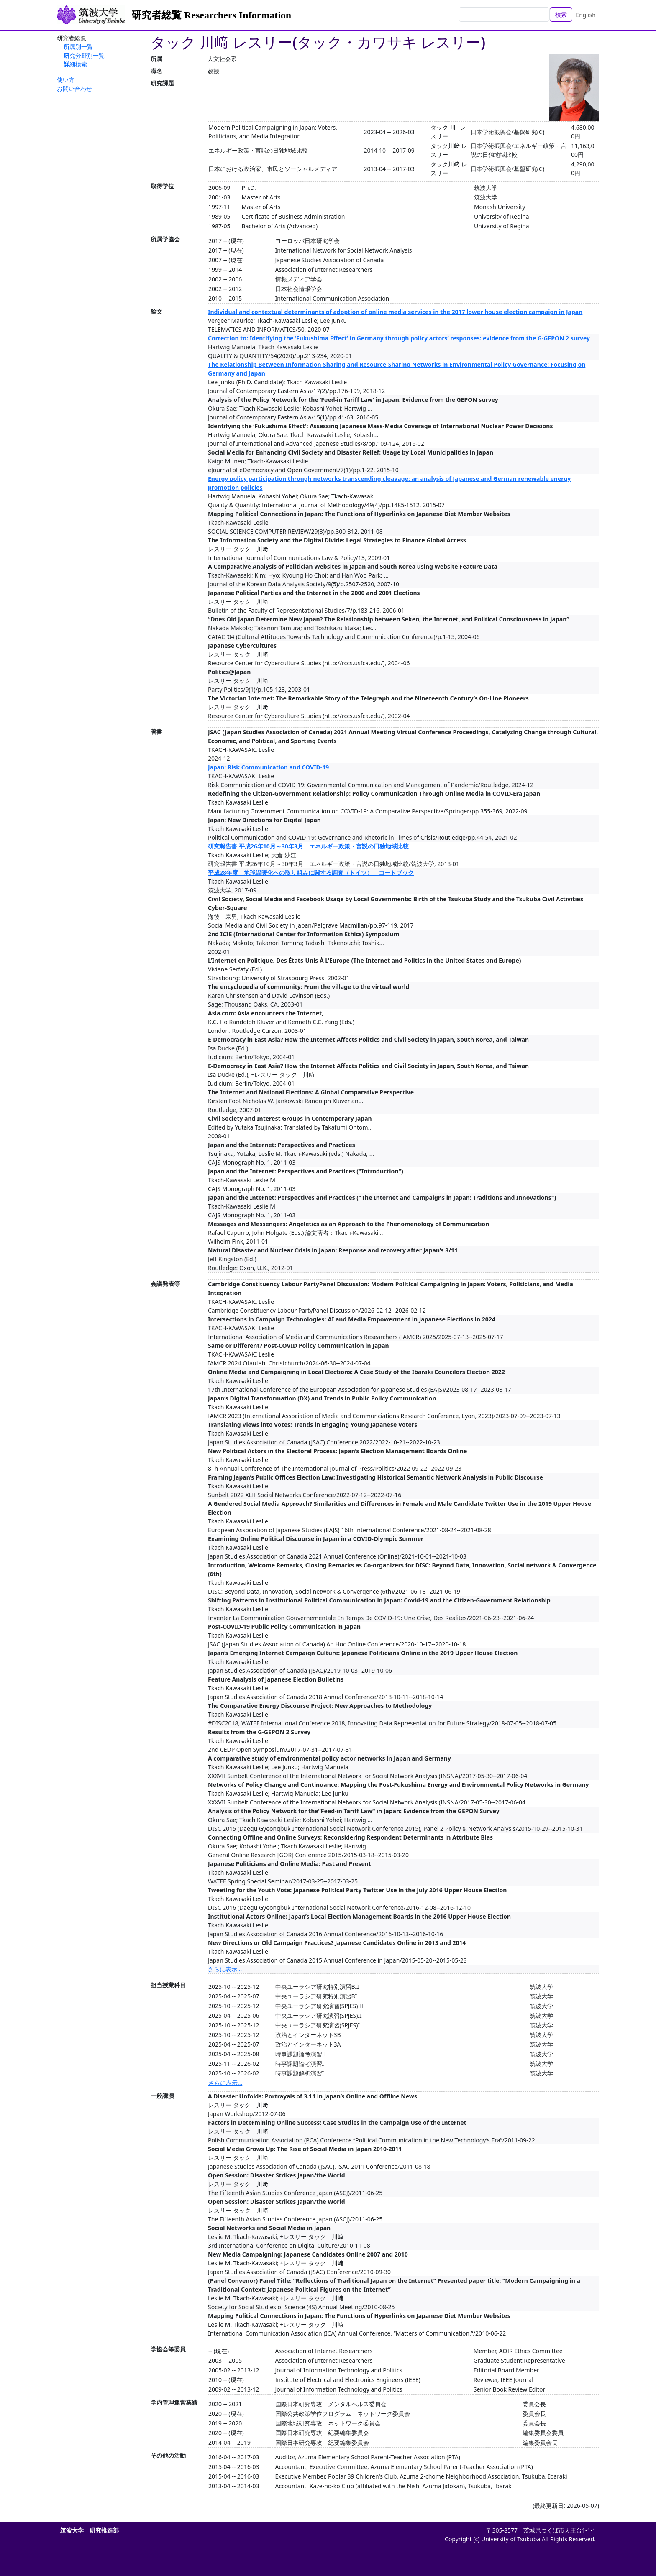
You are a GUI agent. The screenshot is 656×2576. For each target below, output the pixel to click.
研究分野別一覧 (84, 55)
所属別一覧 (78, 47)
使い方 (65, 80)
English (586, 15)
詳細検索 (75, 64)
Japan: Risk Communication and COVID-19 (268, 767)
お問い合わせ (74, 88)
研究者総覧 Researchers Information (211, 15)
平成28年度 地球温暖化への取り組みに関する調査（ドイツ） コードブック (311, 873)
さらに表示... (225, 1969)
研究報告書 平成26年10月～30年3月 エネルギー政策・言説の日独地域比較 (308, 846)
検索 (561, 14)
